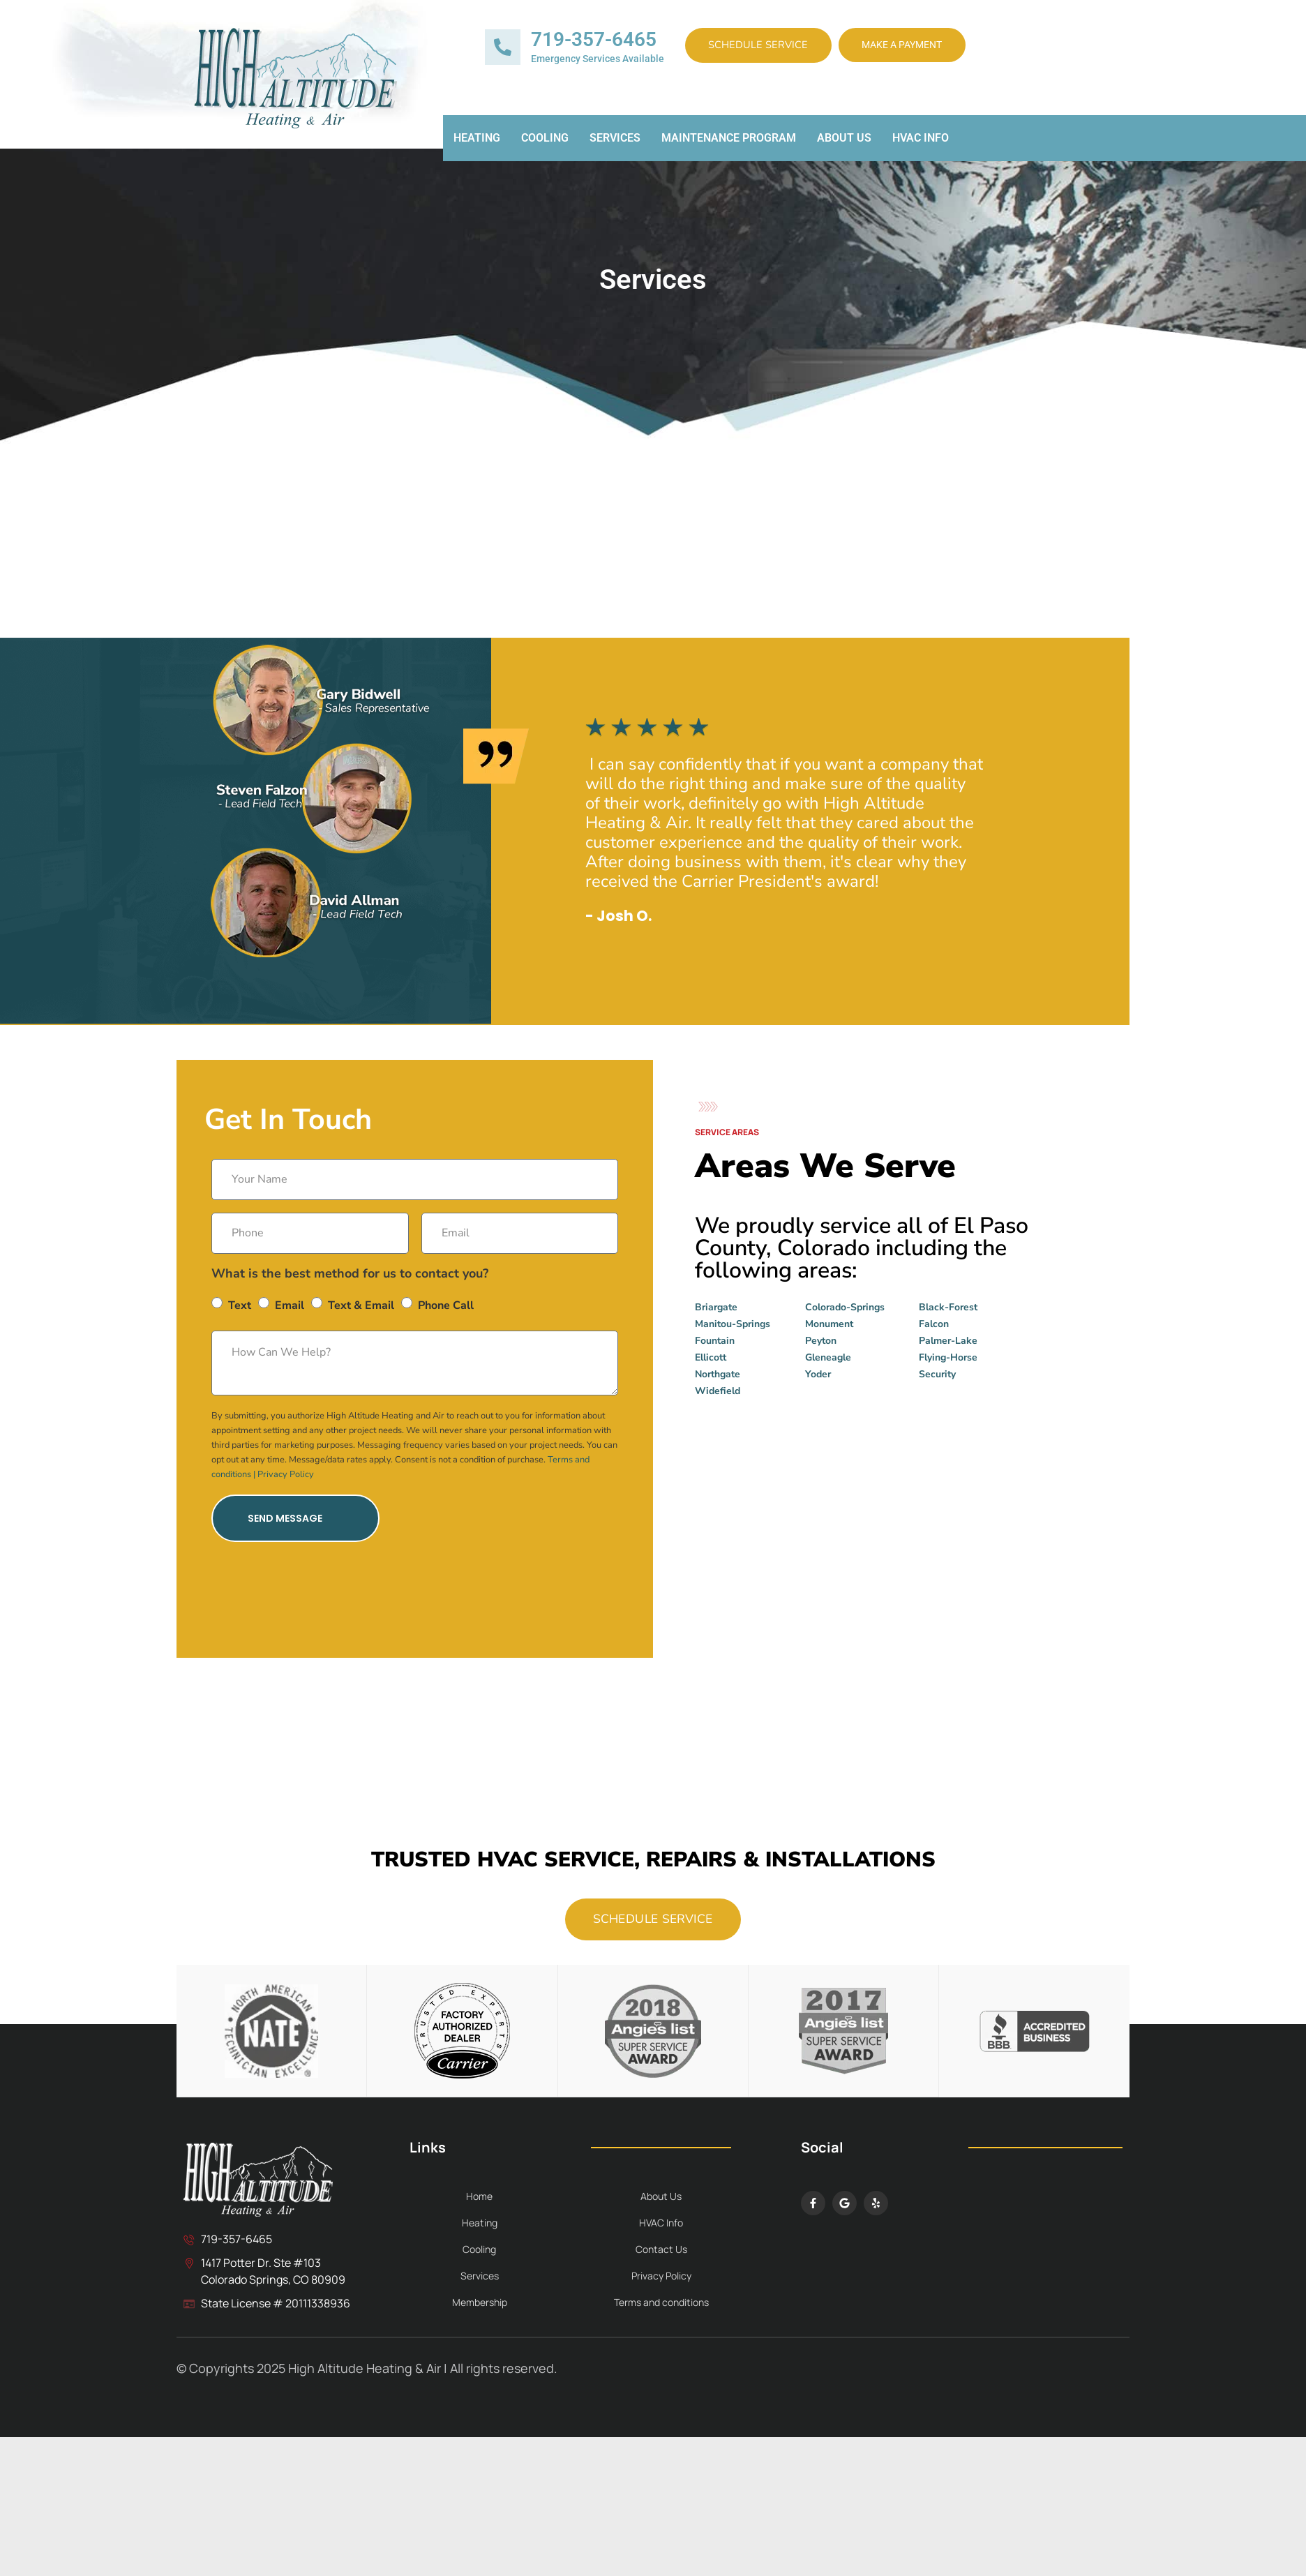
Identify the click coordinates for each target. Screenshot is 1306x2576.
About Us (844, 143)
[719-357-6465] (502, 50)
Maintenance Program (728, 143)
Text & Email (361, 1305)
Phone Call (446, 1305)
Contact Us (661, 2256)
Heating (476, 143)
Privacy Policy (285, 1474)
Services (615, 143)
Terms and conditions (661, 2309)
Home (479, 2203)
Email (289, 1305)
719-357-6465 (593, 42)
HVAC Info (920, 143)
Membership (479, 2309)
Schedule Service (773, 49)
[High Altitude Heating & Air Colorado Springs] (891, 1521)
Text (239, 1305)
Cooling (545, 143)
